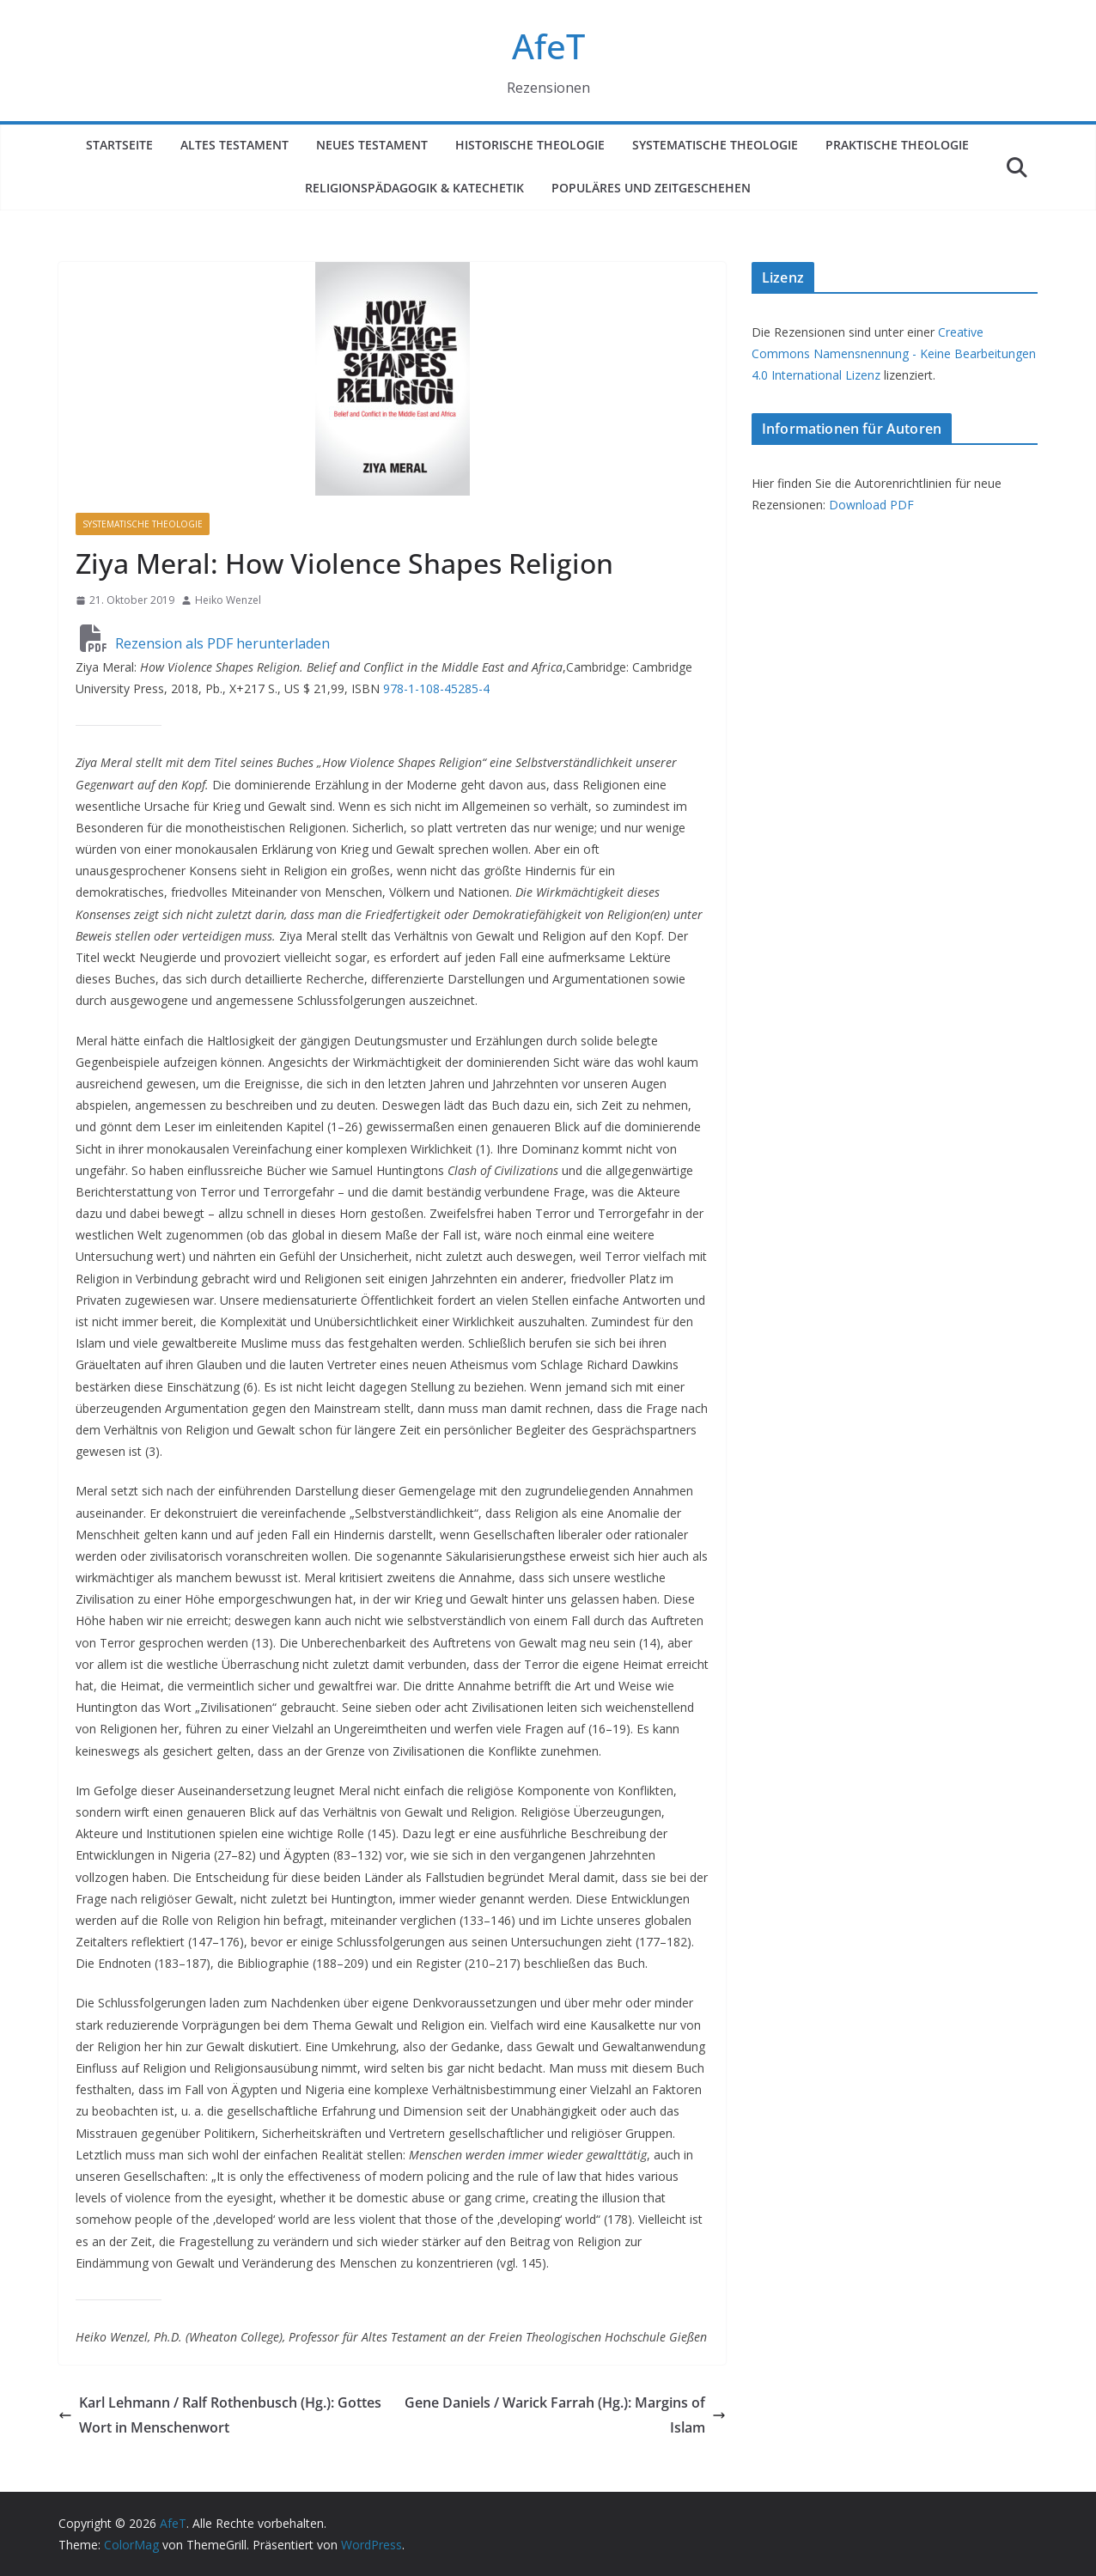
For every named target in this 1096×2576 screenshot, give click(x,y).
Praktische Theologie (897, 145)
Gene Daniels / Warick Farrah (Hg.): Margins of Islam (565, 2415)
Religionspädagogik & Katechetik (414, 188)
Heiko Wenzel (228, 600)
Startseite (119, 145)
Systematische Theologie (715, 145)
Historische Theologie (530, 145)
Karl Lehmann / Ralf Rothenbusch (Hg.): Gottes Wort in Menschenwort (219, 2415)
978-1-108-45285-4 (436, 688)
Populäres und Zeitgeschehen (651, 188)
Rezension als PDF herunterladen (205, 643)
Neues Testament (372, 145)
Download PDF (871, 504)
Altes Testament (234, 145)
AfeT (548, 46)
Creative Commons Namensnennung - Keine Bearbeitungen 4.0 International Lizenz (894, 353)
